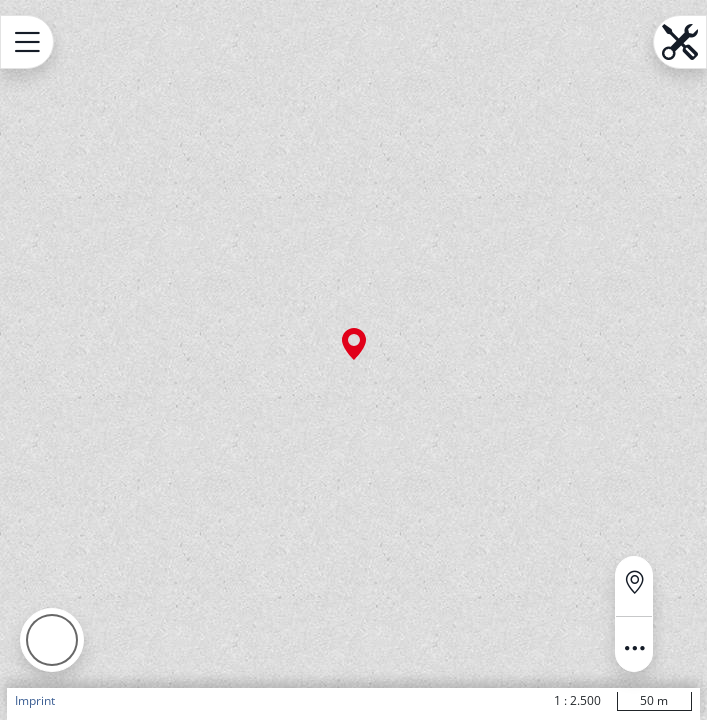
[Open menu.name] (27, 42)
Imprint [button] (35, 700)
